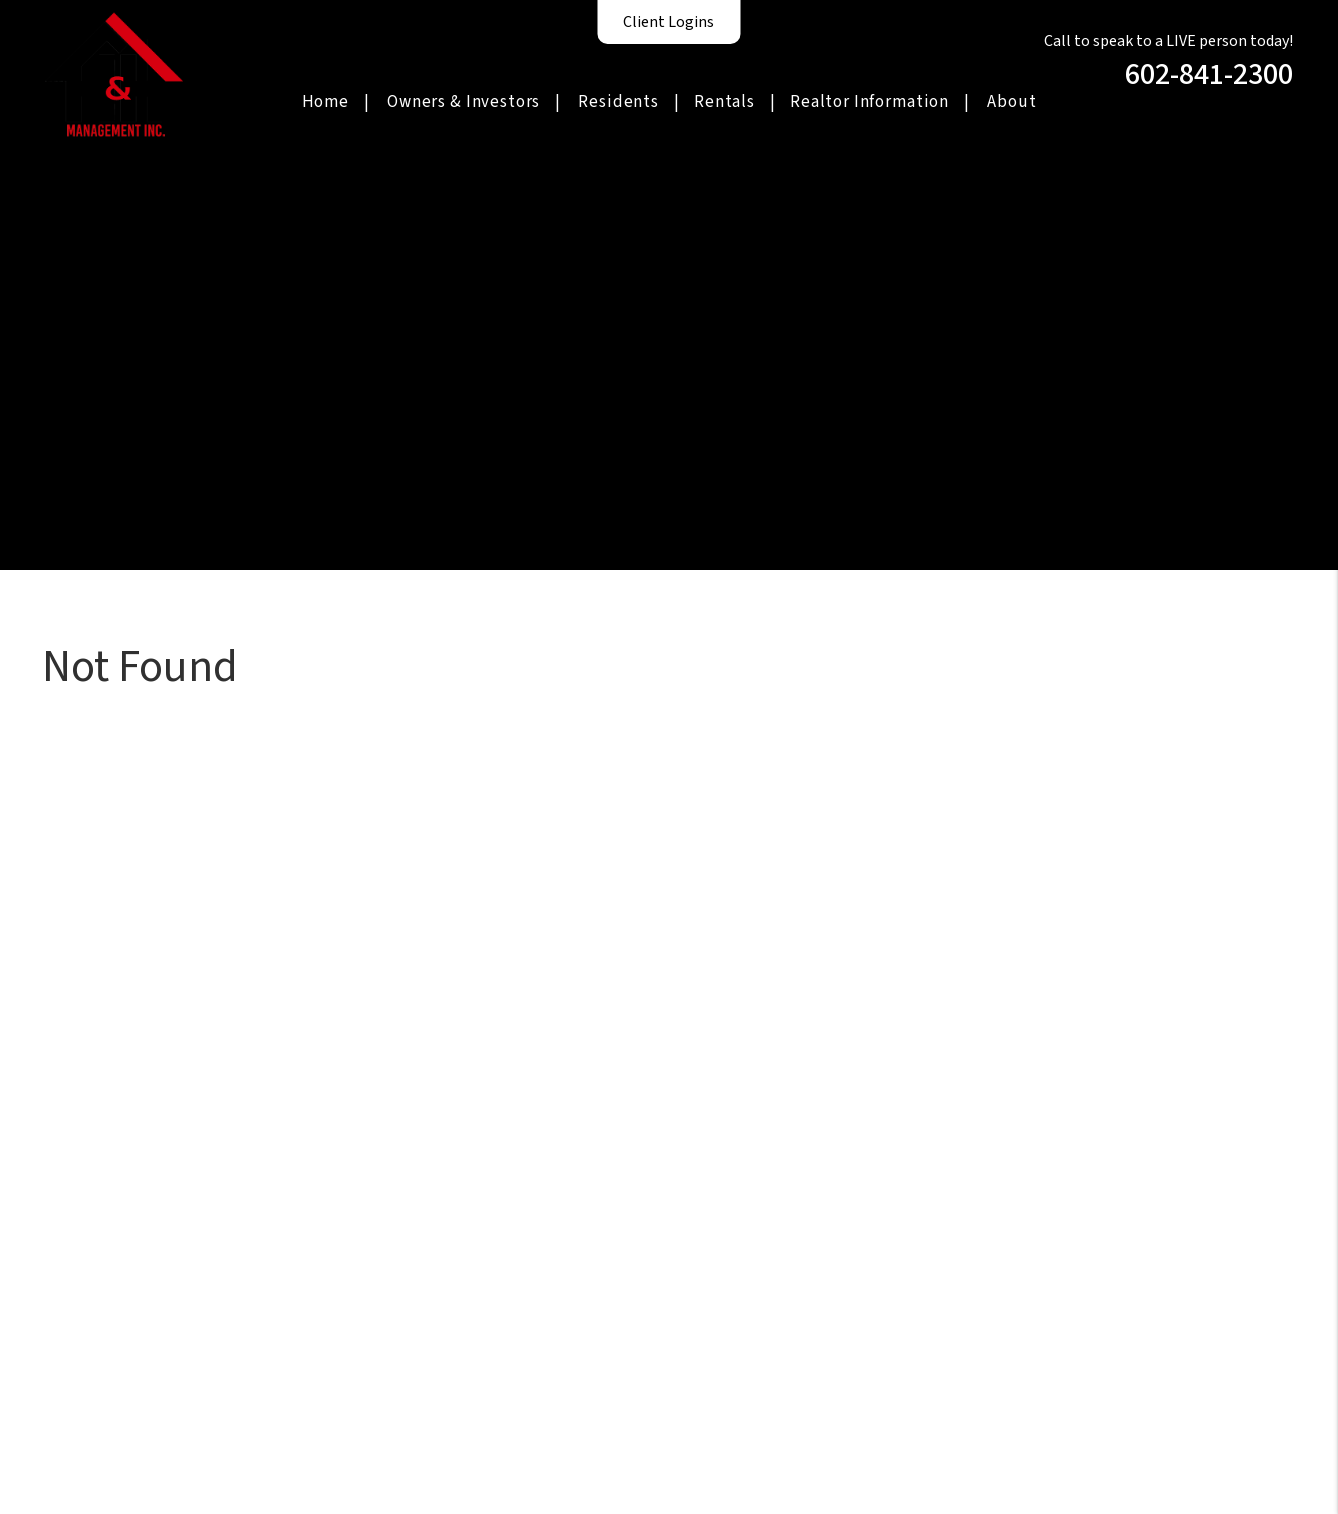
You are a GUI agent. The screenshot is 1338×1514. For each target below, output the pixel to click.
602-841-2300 (1209, 74)
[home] (114, 73)
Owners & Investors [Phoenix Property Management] (463, 102)
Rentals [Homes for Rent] (724, 102)
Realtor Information (869, 102)
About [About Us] (1011, 102)
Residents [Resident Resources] (618, 102)
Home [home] (325, 102)
